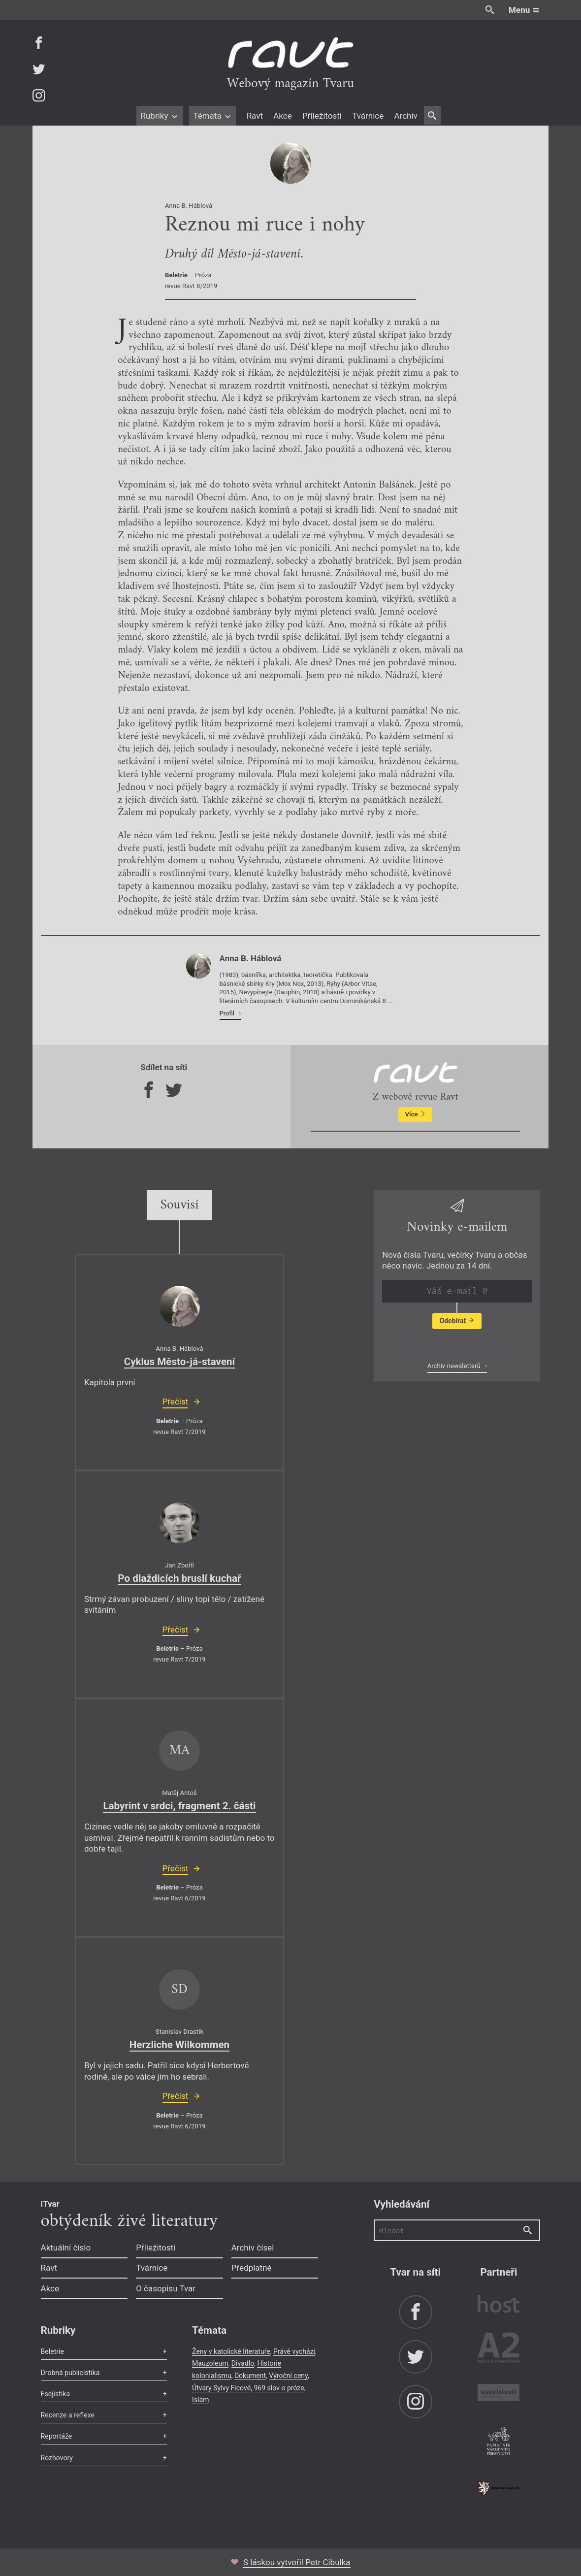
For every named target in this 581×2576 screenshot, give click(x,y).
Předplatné (251, 2268)
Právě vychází (294, 2351)
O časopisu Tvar (165, 2288)
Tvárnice (368, 116)
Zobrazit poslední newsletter (454, 1345)
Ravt (255, 116)
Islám (200, 2400)
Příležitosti (322, 116)
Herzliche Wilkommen (179, 2045)
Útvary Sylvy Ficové (221, 2388)
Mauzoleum (210, 2363)
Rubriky (159, 116)
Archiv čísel (252, 2247)
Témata (212, 116)
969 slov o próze (279, 2388)
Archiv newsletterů (454, 1366)
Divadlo (242, 2363)
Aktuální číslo (66, 2247)
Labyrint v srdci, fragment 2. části (179, 1806)
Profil (228, 1013)
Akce (282, 116)
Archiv (405, 116)
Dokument (250, 2376)
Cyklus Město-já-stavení (179, 1362)
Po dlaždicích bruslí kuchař (179, 1578)
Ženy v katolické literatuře (231, 2351)
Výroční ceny (288, 2376)
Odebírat (457, 1321)
